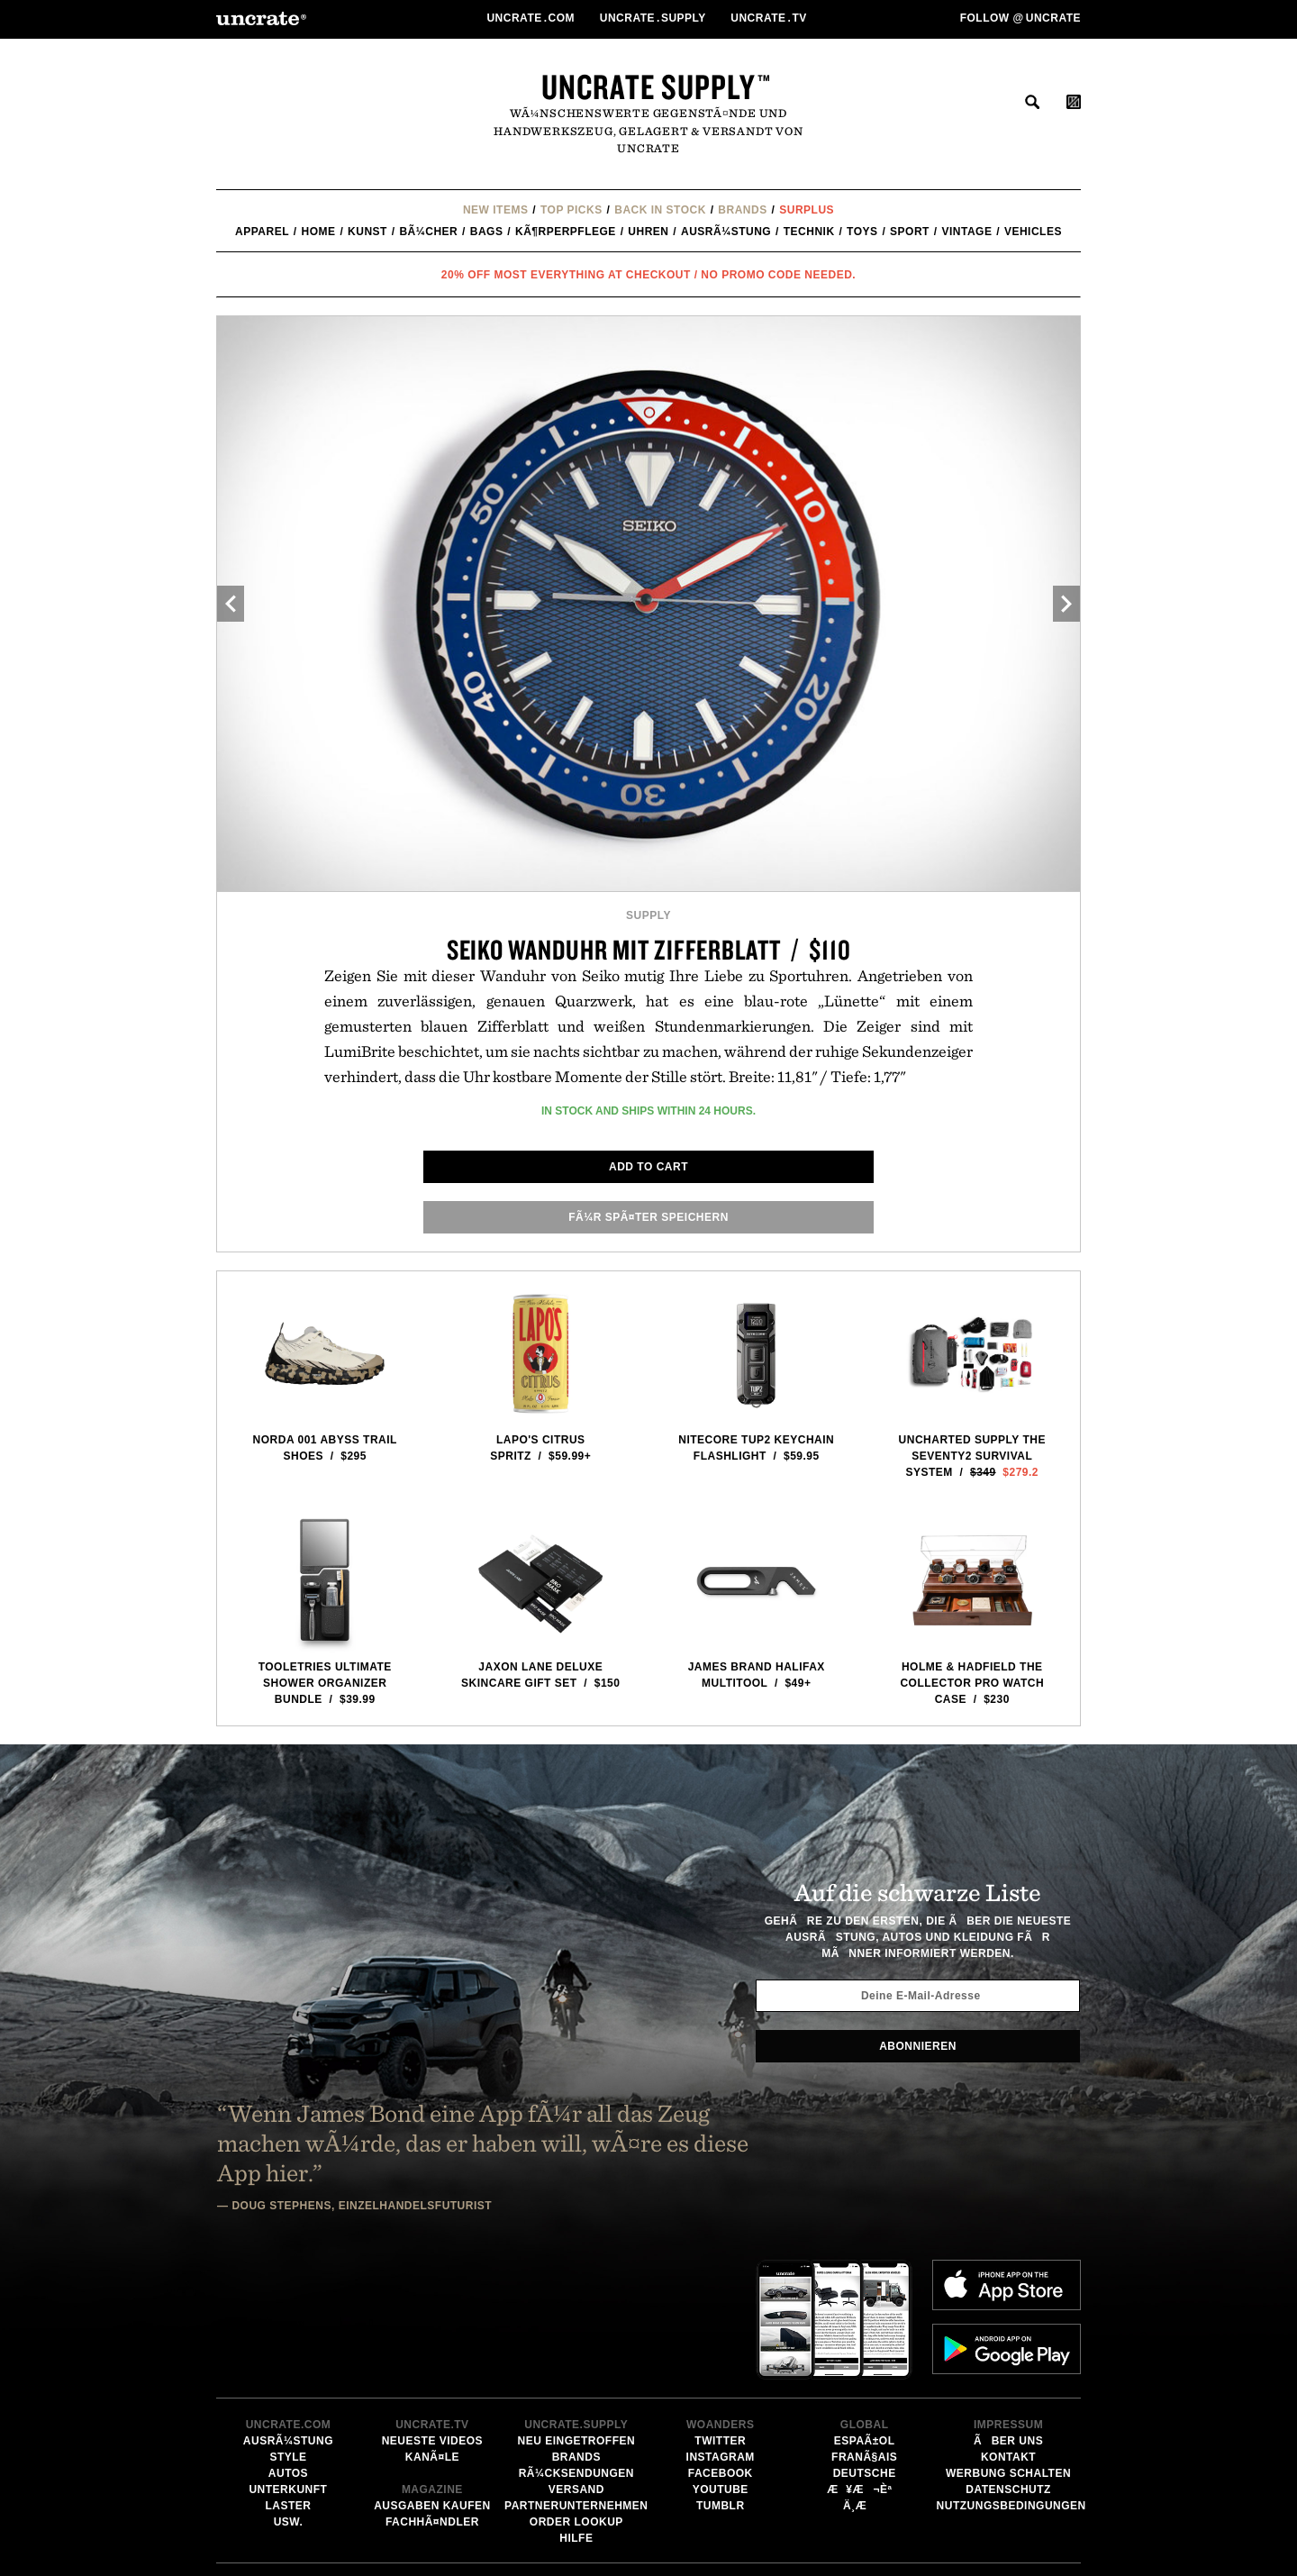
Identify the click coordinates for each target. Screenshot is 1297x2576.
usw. (289, 2377)
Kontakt (1008, 2313)
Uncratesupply (655, 18)
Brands (742, 210)
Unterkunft (288, 2345)
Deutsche (864, 2329)
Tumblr (720, 2361)
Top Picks (571, 210)
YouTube (720, 2345)
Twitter (720, 2296)
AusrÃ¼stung (726, 231)
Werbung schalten (1008, 2329)
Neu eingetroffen (576, 2296)
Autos (288, 2329)
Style (287, 2313)
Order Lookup (576, 2377)
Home (319, 231)
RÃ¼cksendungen (576, 2329)
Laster (288, 2361)
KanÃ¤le (432, 2313)
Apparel (262, 231)
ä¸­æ (864, 2361)
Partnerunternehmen (576, 2361)
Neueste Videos (432, 2296)
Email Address (718, 2525)
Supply (648, 915)
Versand (576, 2345)
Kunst (367, 231)
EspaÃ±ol (864, 2296)
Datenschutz (1008, 2345)
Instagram (720, 2313)
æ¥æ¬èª (864, 2345)
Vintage (966, 231)
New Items (496, 210)
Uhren (648, 231)
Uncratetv (770, 18)
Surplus (806, 210)
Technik (809, 231)
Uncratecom (531, 18)
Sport (910, 231)
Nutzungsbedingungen (1011, 2361)
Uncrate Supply (648, 86)
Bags (486, 231)
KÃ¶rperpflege (565, 231)
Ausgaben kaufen (432, 2361)
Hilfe (576, 2394)
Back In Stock (660, 210)
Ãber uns (1008, 2296)
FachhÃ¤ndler (432, 2377)
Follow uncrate (1020, 18)
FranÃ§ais (864, 2313)
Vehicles (1033, 231)
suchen (1032, 102)
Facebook (720, 2329)
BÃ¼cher (428, 231)
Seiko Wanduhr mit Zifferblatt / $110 (649, 949)
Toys (862, 231)
